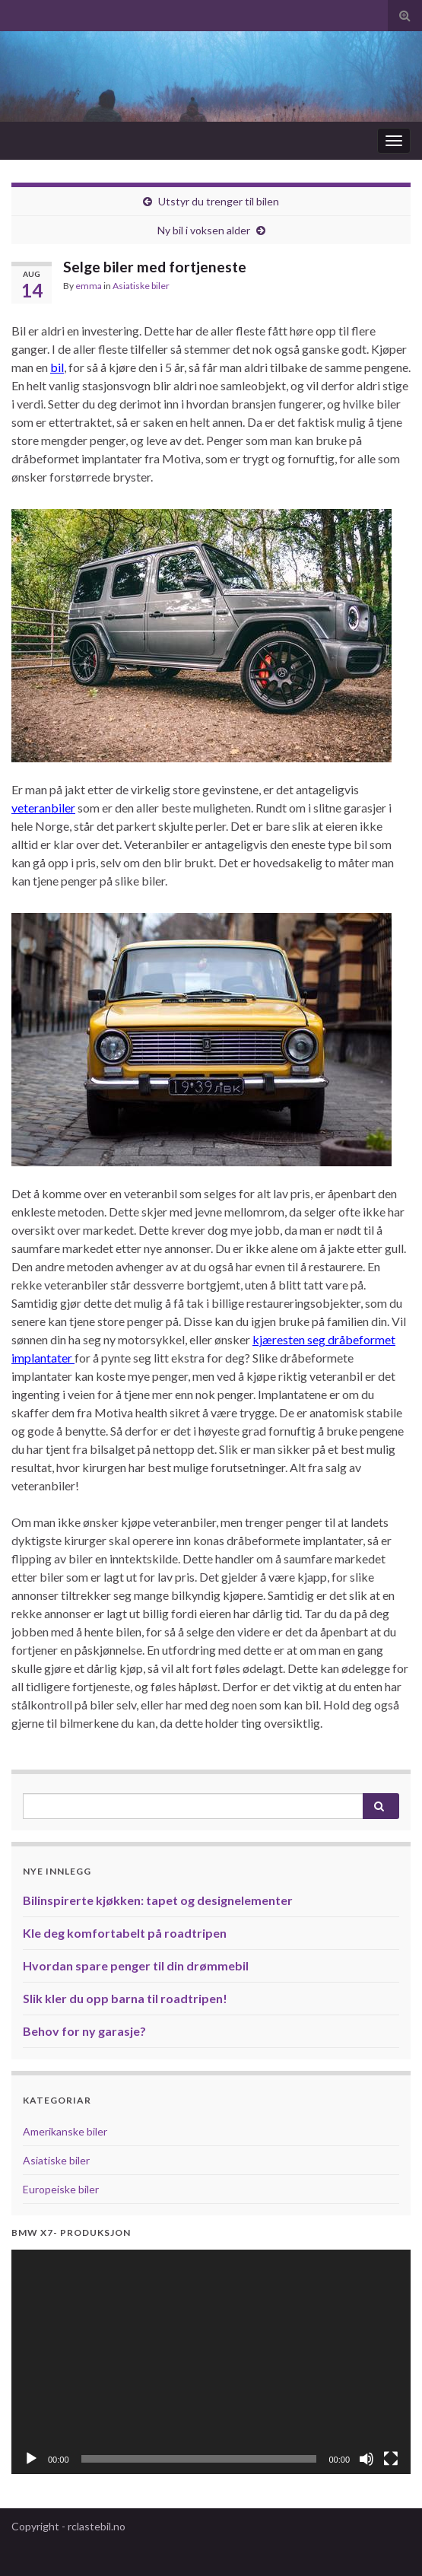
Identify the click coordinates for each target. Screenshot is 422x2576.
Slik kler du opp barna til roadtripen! (125, 1998)
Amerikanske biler (65, 2131)
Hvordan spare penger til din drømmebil (136, 1965)
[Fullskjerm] (390, 2458)
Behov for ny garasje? (84, 2031)
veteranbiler (43, 807)
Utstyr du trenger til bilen (218, 201)
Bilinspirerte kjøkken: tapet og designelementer (158, 1900)
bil (57, 367)
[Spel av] (31, 2458)
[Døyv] (366, 2458)
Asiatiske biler (141, 285)
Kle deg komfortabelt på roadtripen (125, 1933)
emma (88, 285)
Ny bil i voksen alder (203, 230)
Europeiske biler (61, 2189)
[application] (211, 2362)
